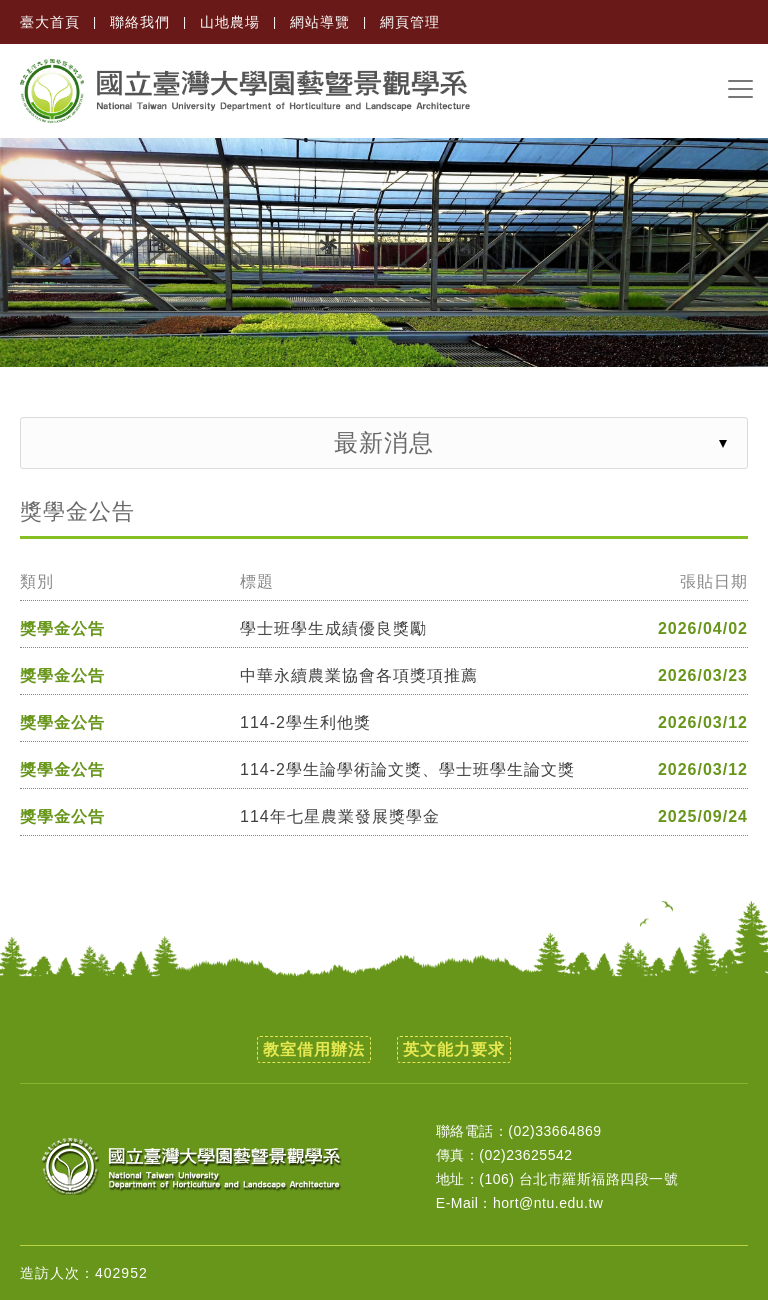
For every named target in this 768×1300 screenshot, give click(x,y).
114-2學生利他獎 (305, 723)
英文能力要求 (454, 1049)
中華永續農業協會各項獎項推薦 (359, 676)
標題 (257, 582)
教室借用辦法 (314, 1049)
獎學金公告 (62, 629)
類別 (37, 582)
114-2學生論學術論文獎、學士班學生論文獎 (407, 770)
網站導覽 (320, 22)
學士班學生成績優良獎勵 (333, 629)
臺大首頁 (50, 22)
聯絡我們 (140, 22)
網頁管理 (410, 22)
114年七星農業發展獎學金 (340, 817)
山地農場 (230, 22)
